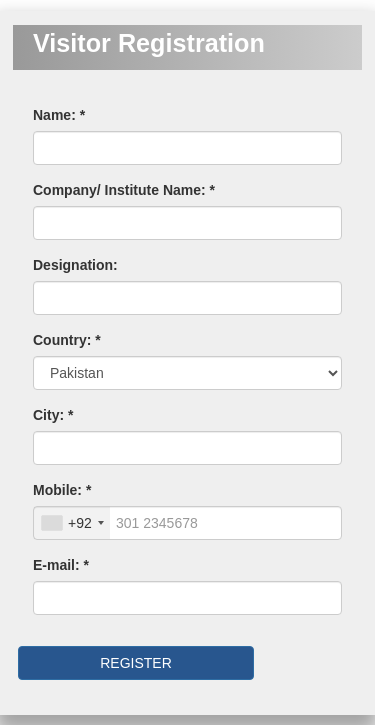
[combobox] (72, 523)
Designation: (75, 265)
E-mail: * (61, 565)
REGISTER (136, 663)
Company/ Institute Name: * (124, 190)
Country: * (67, 340)
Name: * (59, 115)
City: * (53, 415)
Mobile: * (62, 490)
